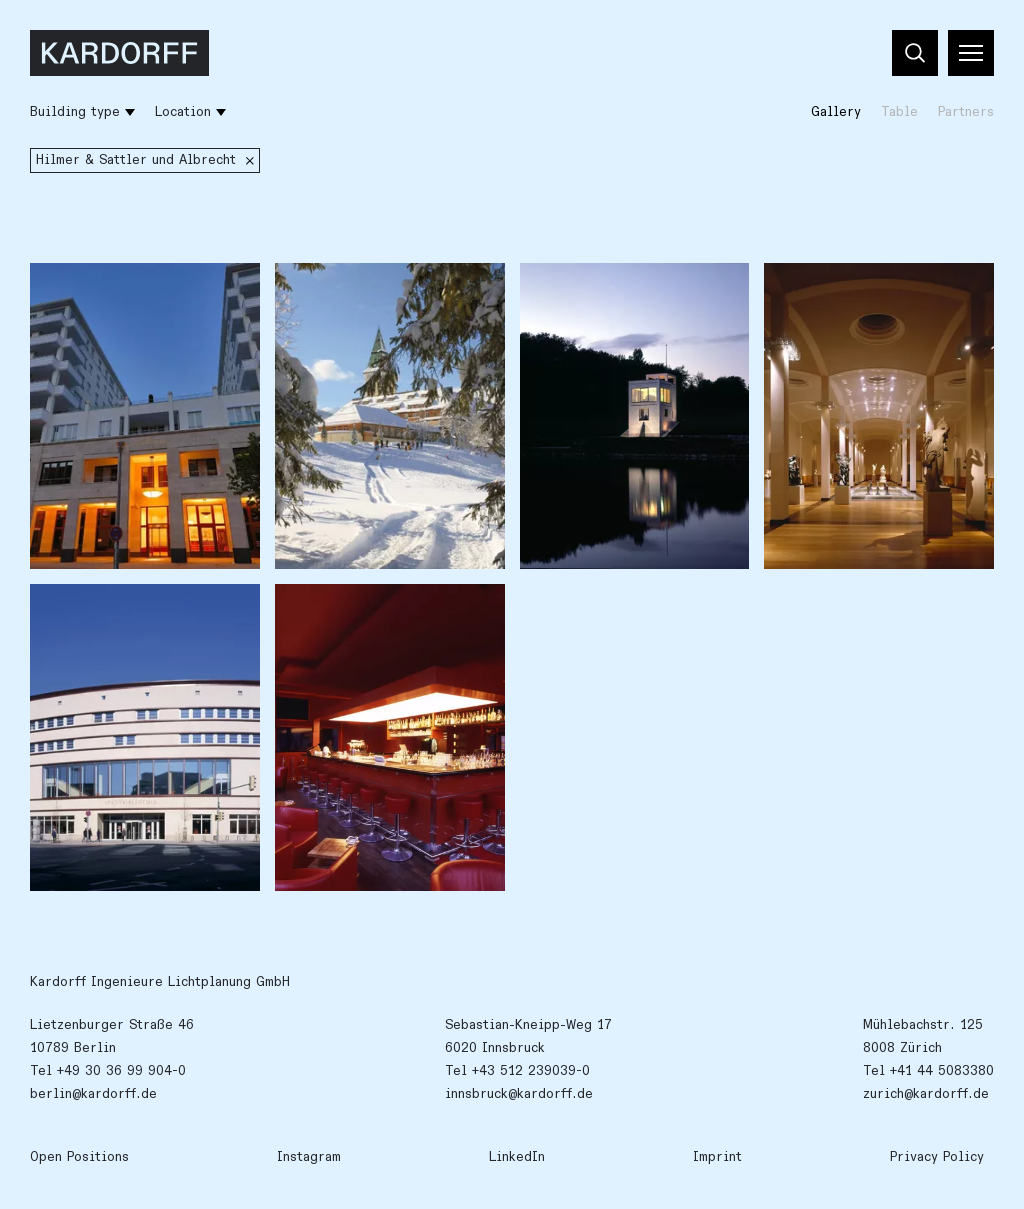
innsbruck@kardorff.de (519, 1094)
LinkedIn (517, 1157)
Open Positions (79, 1157)
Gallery (836, 112)
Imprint (717, 1157)
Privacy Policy (937, 1157)
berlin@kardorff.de (93, 1094)
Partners (966, 112)
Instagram (309, 1157)
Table (899, 112)
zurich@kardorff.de (926, 1094)
